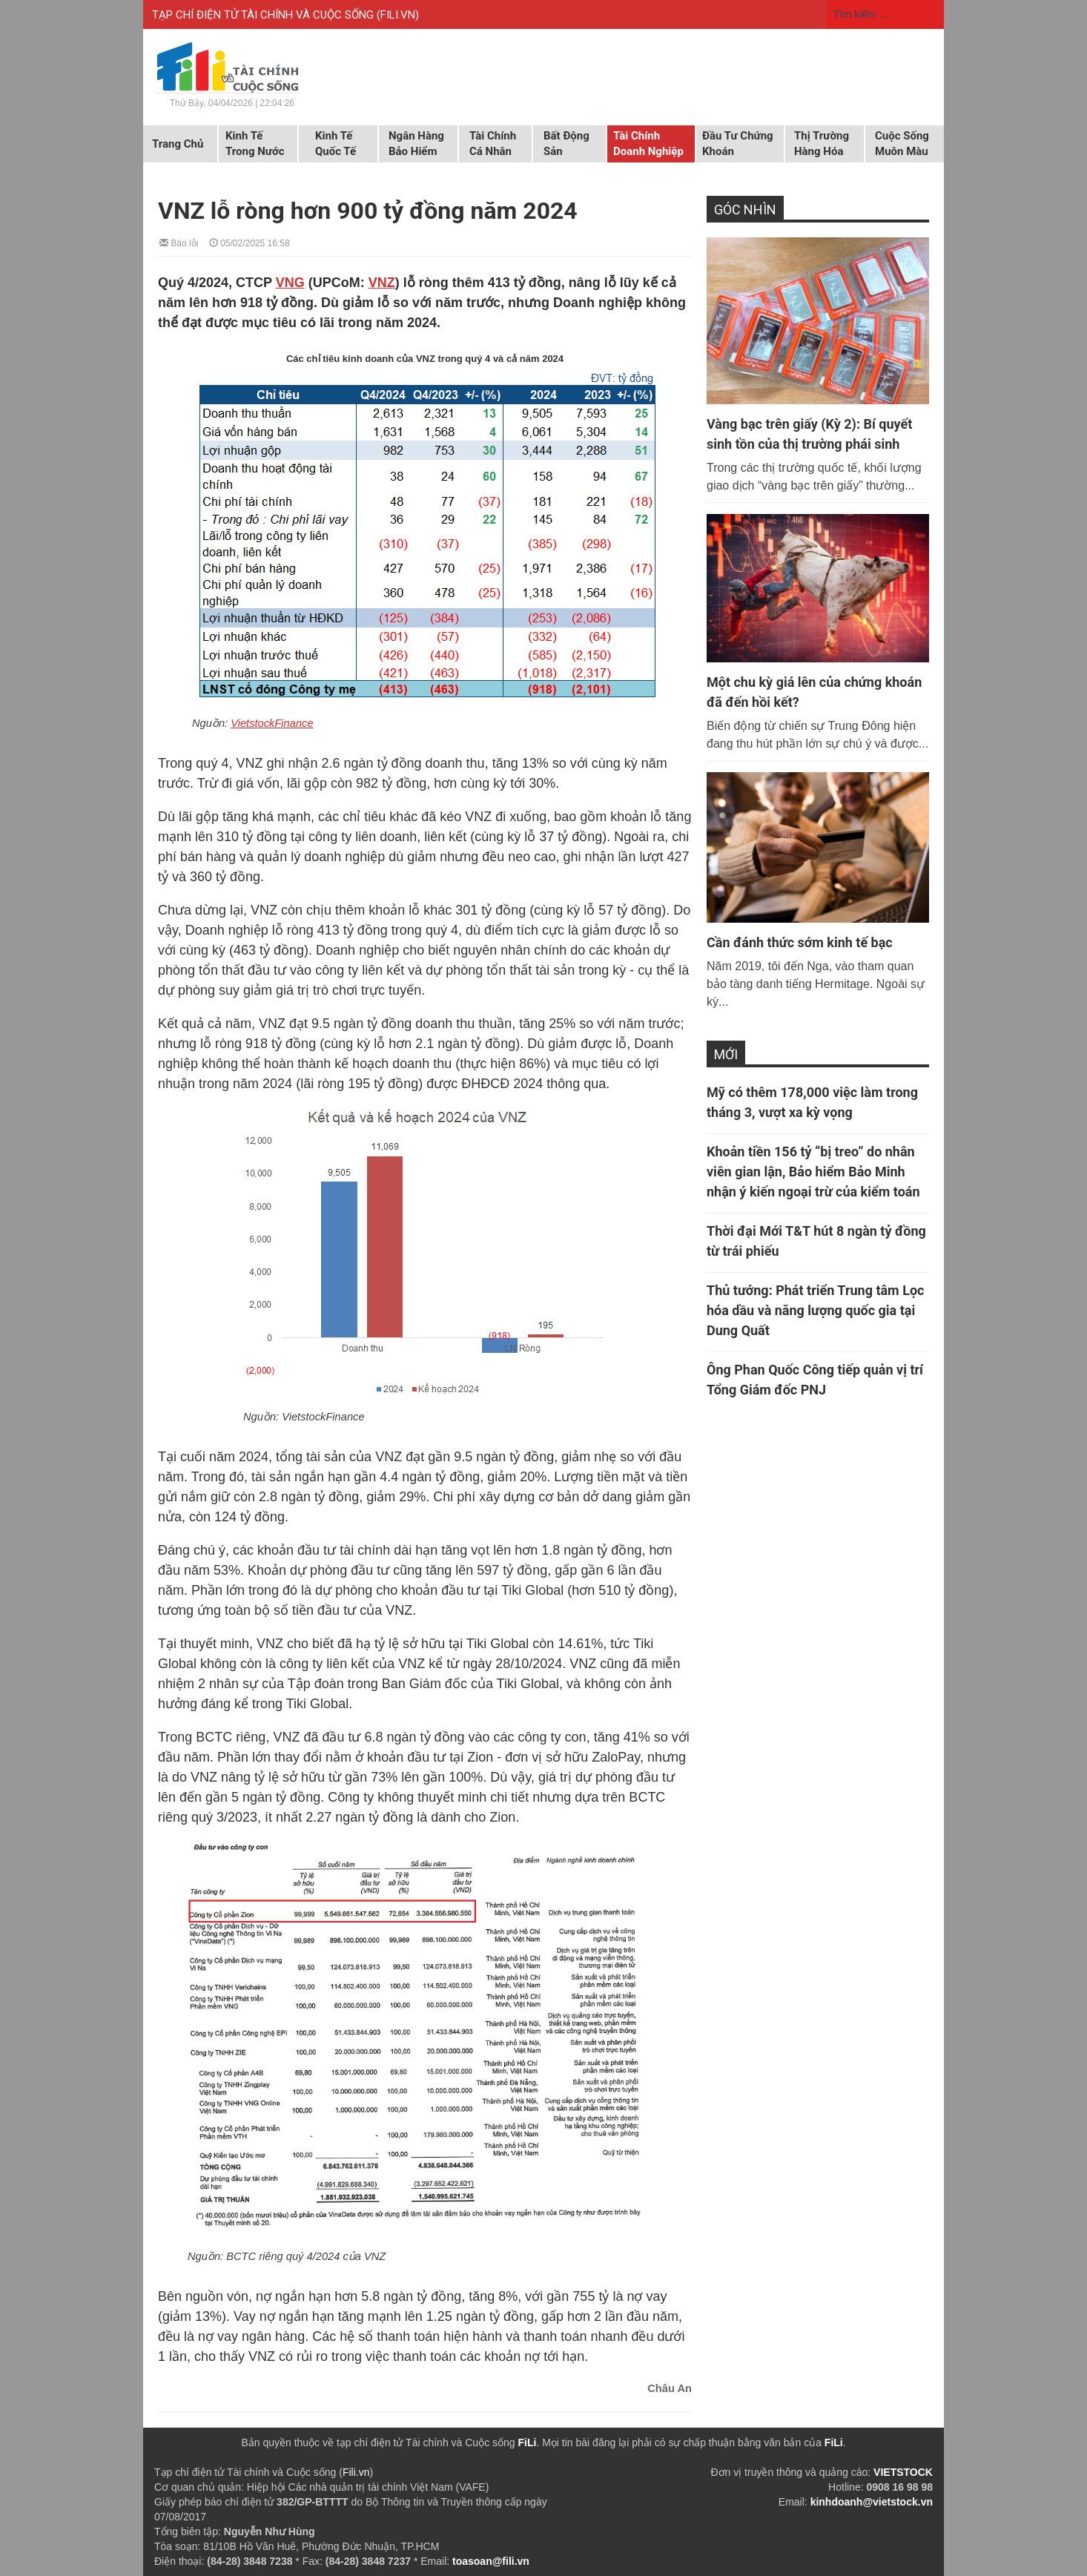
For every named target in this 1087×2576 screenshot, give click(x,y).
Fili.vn (356, 2472)
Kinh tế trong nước (254, 143)
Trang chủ (177, 144)
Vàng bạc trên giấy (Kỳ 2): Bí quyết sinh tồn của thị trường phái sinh (809, 434)
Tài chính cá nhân (492, 143)
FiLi (527, 2442)
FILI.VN (397, 15)
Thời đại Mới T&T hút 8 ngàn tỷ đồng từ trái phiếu (816, 1241)
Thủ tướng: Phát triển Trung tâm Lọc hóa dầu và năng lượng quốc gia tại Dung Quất (815, 1310)
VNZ (382, 282)
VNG (290, 282)
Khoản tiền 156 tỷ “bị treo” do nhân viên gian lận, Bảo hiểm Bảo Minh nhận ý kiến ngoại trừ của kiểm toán (813, 1171)
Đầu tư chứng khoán (737, 143)
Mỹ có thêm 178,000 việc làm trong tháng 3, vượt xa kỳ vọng (812, 1102)
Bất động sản (566, 143)
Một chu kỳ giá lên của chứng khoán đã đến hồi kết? (814, 692)
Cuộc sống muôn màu (902, 143)
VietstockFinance (272, 723)
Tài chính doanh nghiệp (648, 143)
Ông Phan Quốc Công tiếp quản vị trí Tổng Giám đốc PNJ (815, 1379)
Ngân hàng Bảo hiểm (416, 143)
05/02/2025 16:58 (249, 242)
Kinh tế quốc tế (335, 143)
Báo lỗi (178, 242)
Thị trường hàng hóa (821, 143)
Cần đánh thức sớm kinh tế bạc (800, 942)
